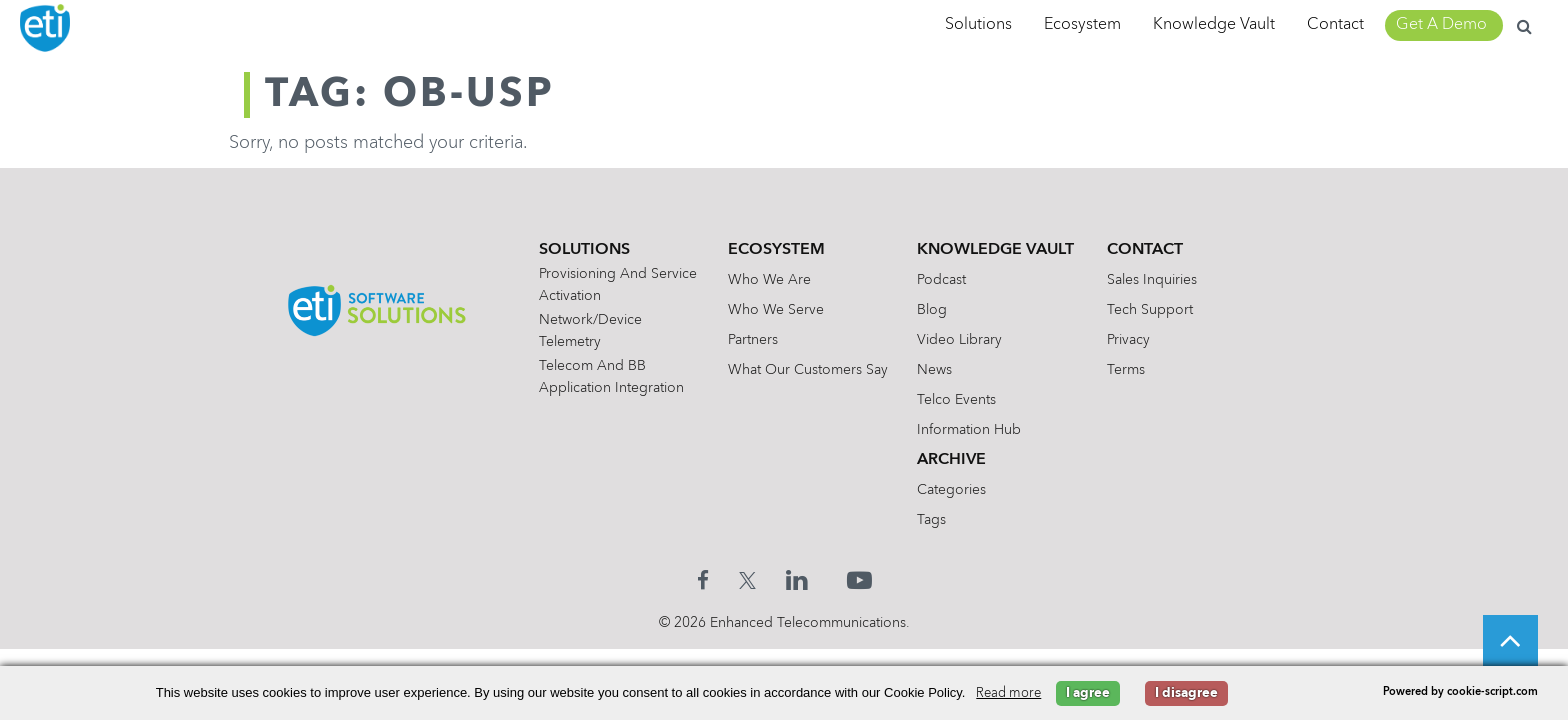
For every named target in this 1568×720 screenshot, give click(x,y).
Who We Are (764, 280)
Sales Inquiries (1165, 280)
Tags (936, 520)
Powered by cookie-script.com (1460, 692)
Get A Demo (1441, 25)
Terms (1139, 370)
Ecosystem (1082, 25)
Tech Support (1163, 310)
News (939, 370)
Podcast (946, 280)
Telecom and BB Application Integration (596, 377)
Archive (956, 460)
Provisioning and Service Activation (603, 285)
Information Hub (974, 430)
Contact (1335, 25)
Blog (937, 310)
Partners (748, 340)
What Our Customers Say (803, 370)
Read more (1008, 693)
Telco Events (961, 400)
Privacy (1141, 340)
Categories (956, 490)
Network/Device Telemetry (575, 331)
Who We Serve (771, 310)
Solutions (978, 25)
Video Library (964, 340)
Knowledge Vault (1214, 25)
